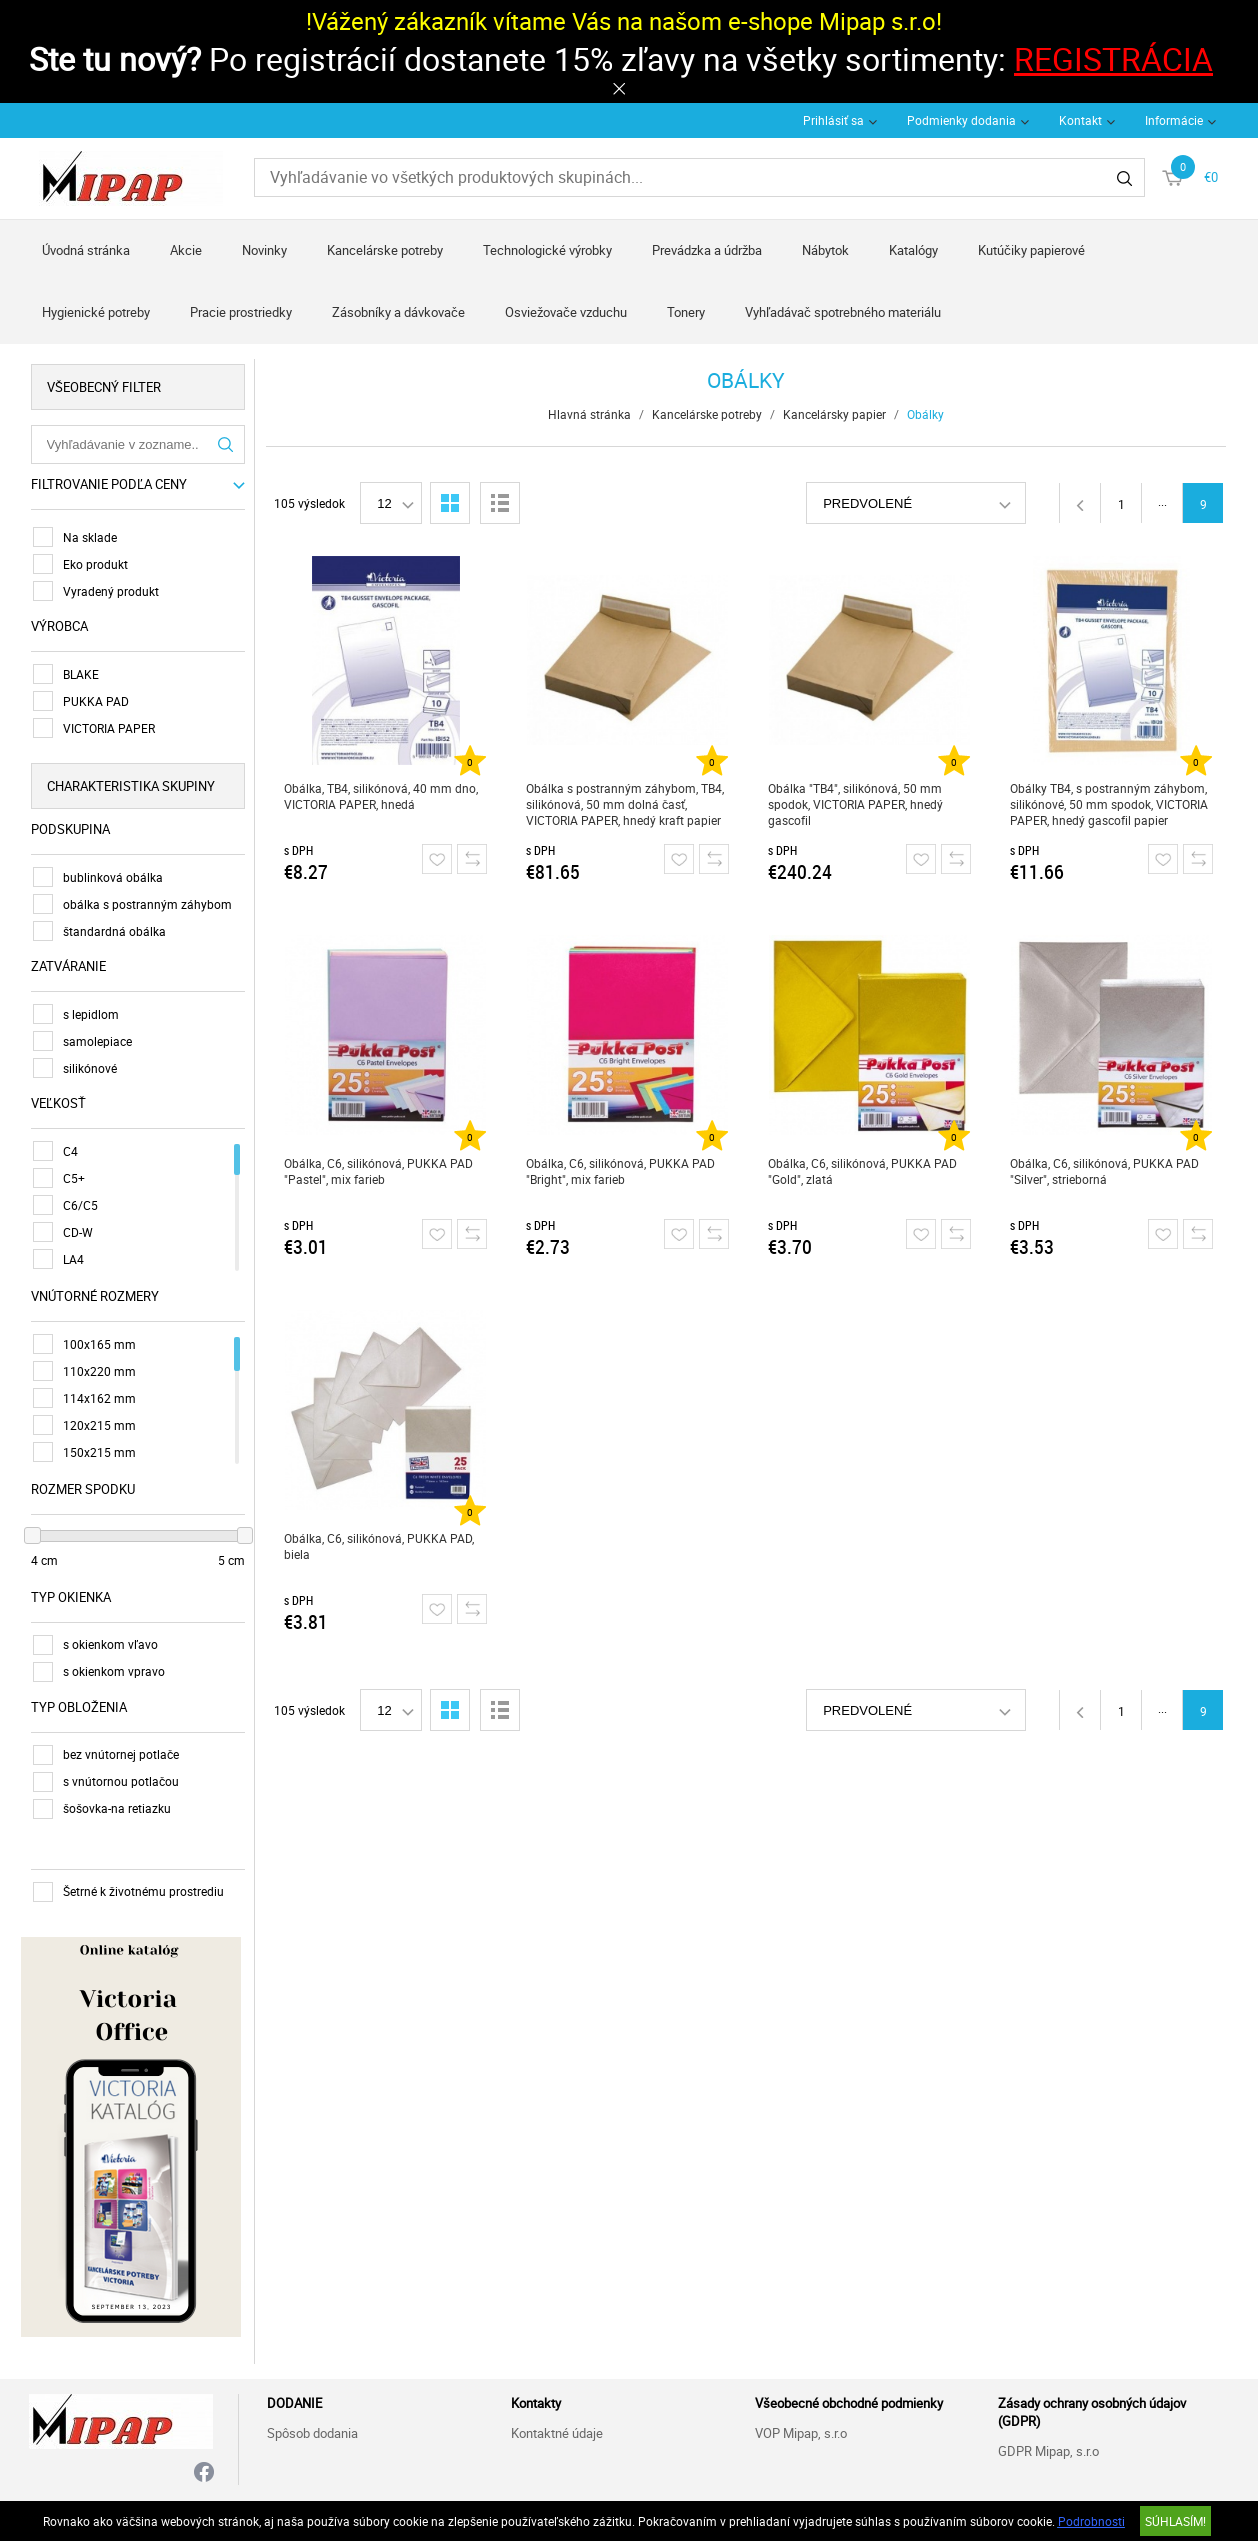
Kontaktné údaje (557, 2430)
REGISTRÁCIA (1113, 58)
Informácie (1174, 120)
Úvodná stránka (86, 250)
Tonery (686, 312)
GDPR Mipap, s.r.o (1048, 2448)
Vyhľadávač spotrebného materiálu (843, 312)
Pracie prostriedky (241, 312)
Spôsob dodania (312, 2430)
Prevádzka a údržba (707, 250)
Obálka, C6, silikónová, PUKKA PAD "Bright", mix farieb (622, 1171)
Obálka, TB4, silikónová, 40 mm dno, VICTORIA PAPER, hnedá (383, 796)
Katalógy (913, 250)
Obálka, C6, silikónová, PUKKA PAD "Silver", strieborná (1106, 1171)
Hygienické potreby (96, 312)
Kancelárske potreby (385, 250)
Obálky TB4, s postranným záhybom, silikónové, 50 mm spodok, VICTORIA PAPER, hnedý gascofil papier (1111, 804)
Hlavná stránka (591, 414)
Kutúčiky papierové (1031, 250)
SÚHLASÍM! (1175, 2521)
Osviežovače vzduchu (566, 312)
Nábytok (825, 250)
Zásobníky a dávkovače (398, 312)
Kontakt (1080, 120)
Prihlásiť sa (833, 120)
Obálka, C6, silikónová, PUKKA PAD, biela (381, 1546)
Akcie (186, 250)
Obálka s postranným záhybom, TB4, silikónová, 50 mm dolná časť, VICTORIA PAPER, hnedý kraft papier (627, 804)
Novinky (264, 250)
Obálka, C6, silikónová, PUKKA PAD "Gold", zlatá (864, 1171)
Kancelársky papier (836, 414)
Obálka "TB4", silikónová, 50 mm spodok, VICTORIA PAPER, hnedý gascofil (857, 804)
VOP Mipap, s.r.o (801, 2430)
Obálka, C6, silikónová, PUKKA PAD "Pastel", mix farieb (380, 1171)
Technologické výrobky (547, 250)
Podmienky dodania (961, 120)
